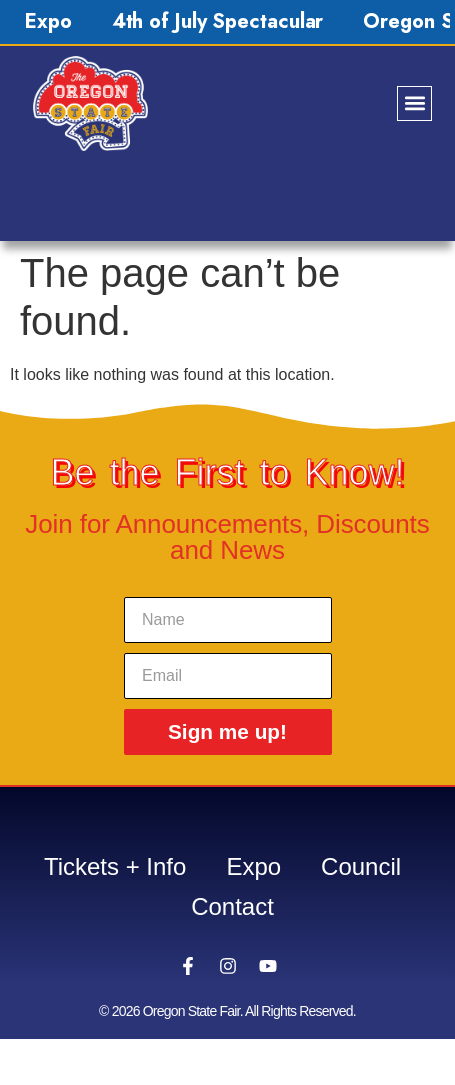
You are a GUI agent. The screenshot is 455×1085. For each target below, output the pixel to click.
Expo (48, 21)
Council (361, 866)
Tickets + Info (115, 866)
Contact (232, 906)
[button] (414, 103)
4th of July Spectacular (218, 21)
